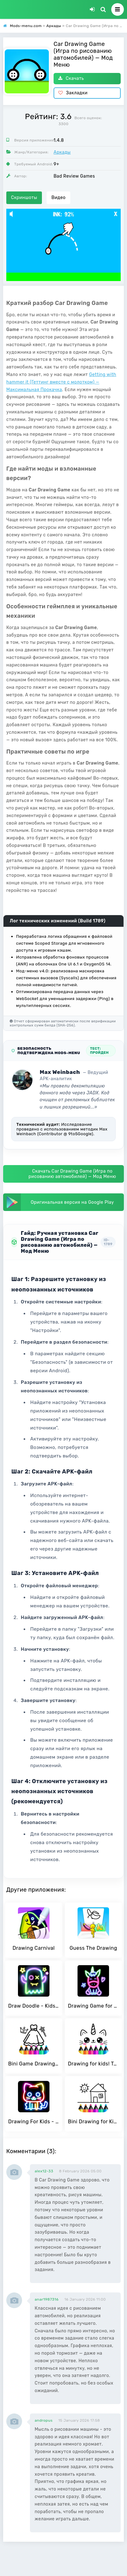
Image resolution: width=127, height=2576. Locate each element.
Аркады (62, 152)
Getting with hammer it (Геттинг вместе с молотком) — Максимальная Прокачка (61, 382)
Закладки (73, 93)
